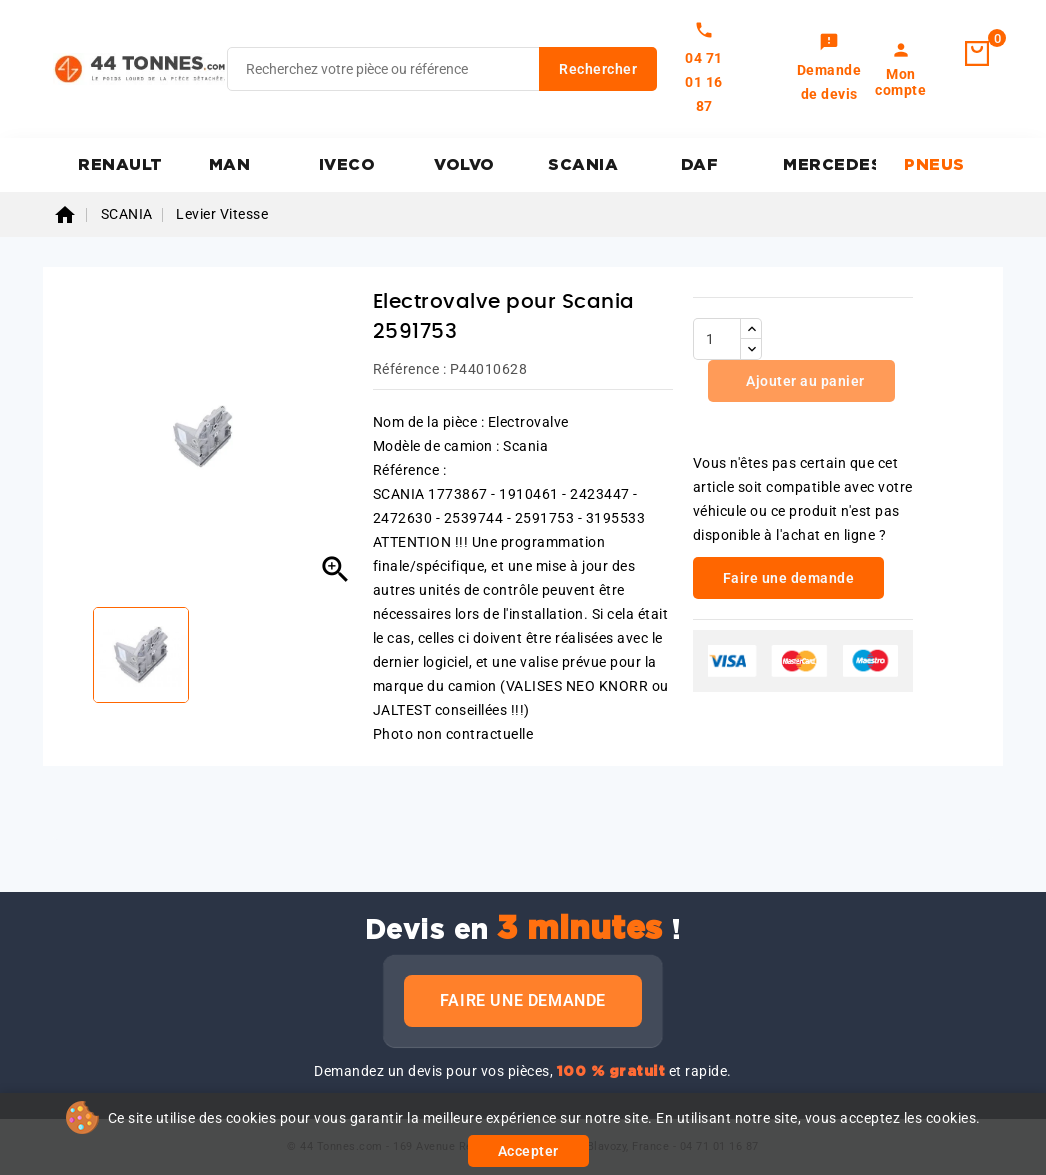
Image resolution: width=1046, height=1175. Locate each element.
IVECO (347, 165)
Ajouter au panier (804, 381)
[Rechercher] (442, 69)
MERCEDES (829, 165)
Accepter (528, 1151)
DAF (700, 165)
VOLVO (464, 165)
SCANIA (583, 165)
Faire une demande (523, 1000)
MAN (230, 165)
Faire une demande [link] (789, 578)
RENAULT (120, 165)
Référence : (410, 369)
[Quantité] (717, 339)
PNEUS (934, 165)
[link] (829, 69)
